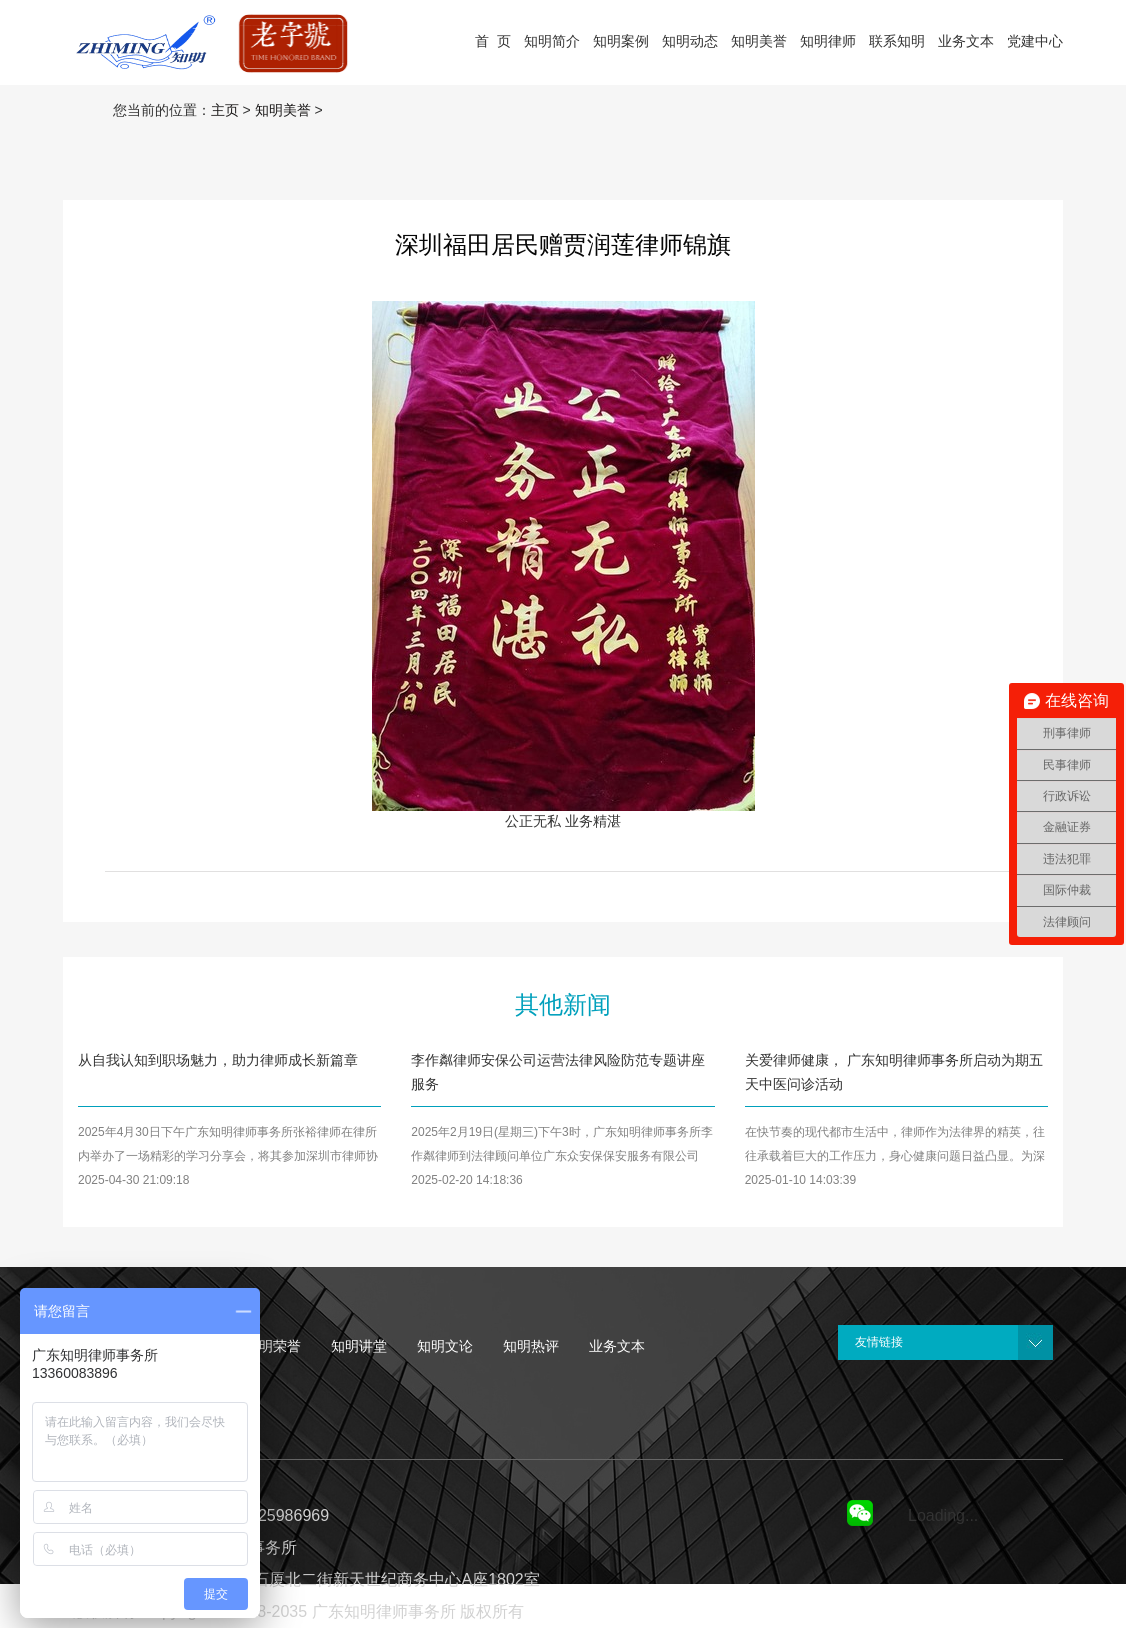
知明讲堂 (359, 1346)
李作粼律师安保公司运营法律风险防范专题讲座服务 (558, 1072)
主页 (225, 110)
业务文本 (617, 1346)
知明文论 (445, 1346)
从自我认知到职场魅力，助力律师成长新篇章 (218, 1060)
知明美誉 (283, 110)
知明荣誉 (273, 1346)
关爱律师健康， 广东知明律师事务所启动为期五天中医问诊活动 (894, 1072)
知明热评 (531, 1346)
